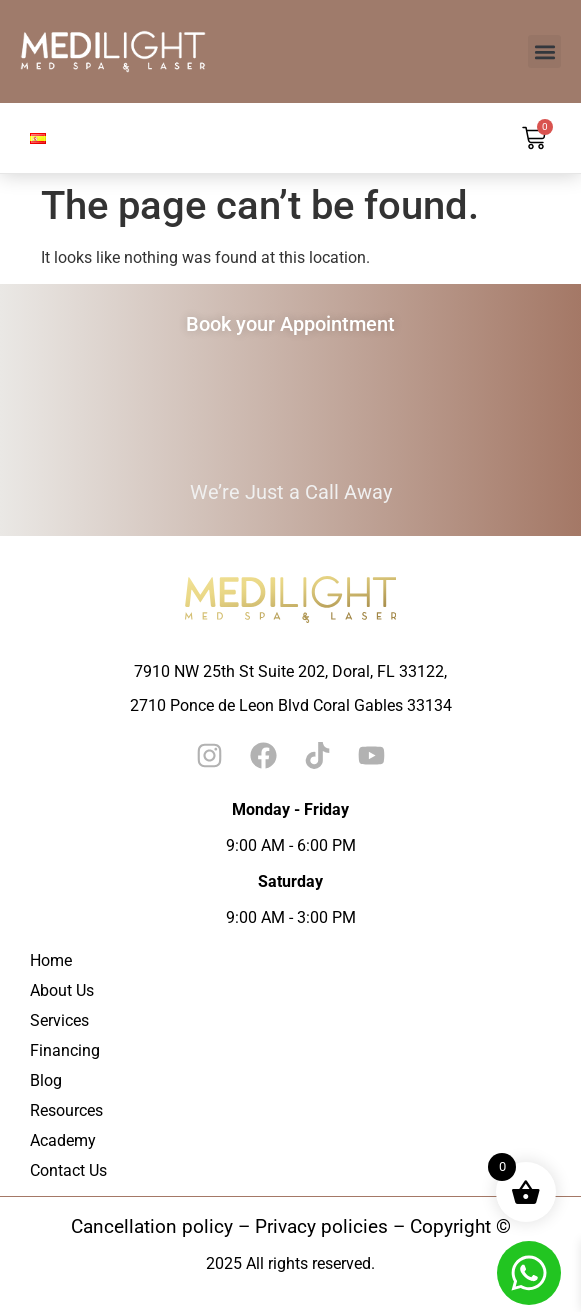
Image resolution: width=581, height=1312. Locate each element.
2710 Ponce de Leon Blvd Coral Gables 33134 (291, 705)
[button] (544, 51)
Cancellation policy (152, 1226)
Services (59, 1020)
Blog (46, 1080)
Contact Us (68, 1170)
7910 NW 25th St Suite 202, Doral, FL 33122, (290, 671)
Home (51, 960)
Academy (63, 1140)
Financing (65, 1050)
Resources (66, 1110)
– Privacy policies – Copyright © (372, 1226)
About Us (62, 990)
